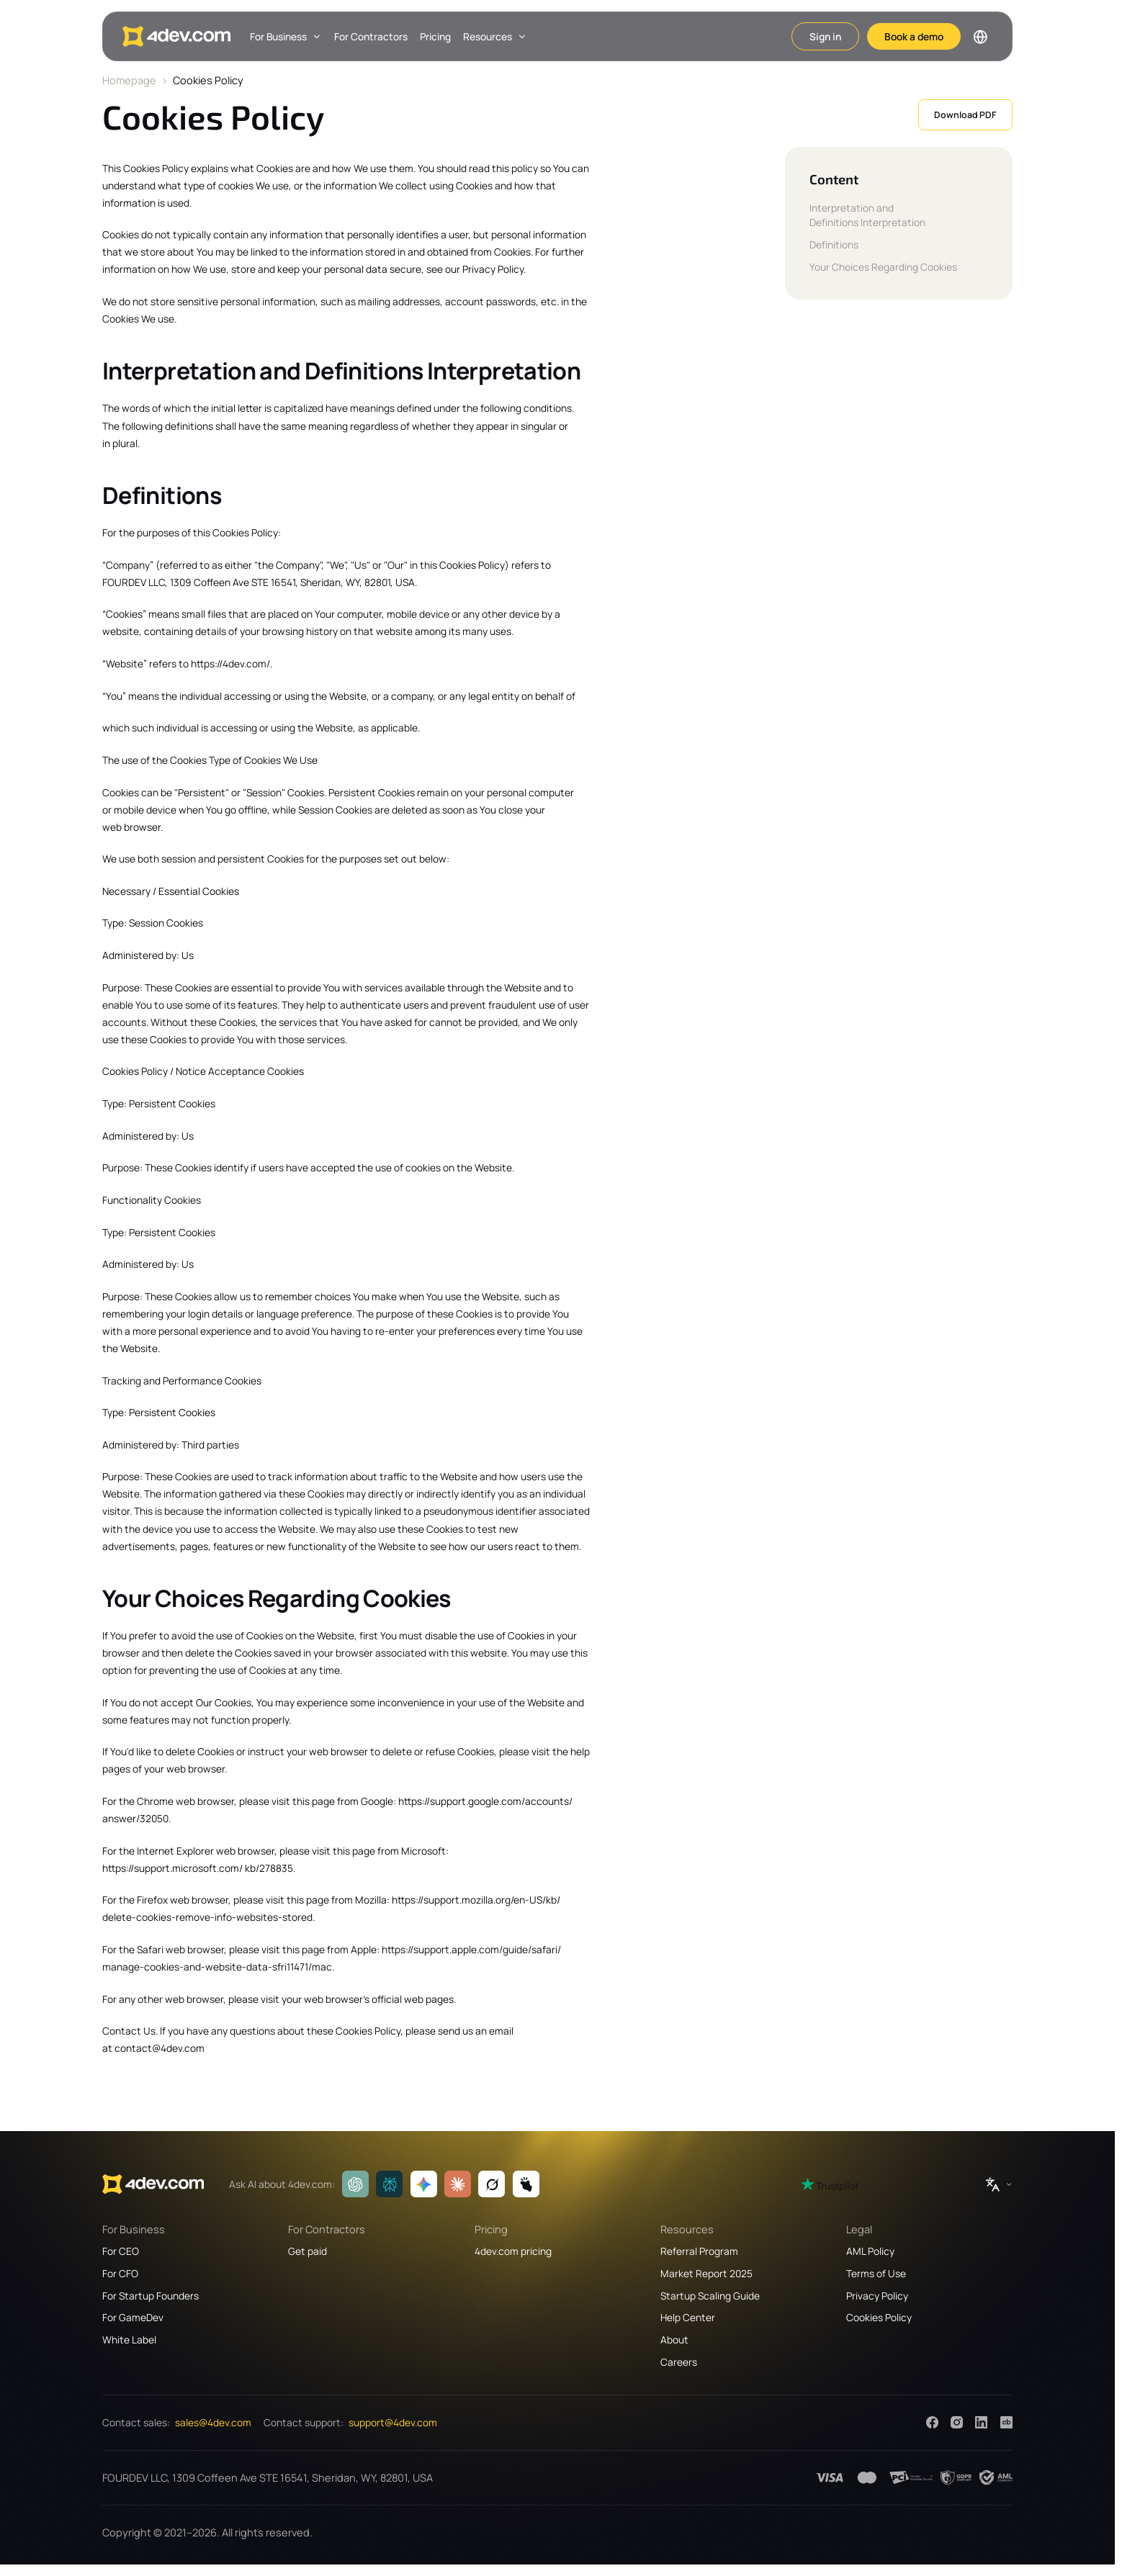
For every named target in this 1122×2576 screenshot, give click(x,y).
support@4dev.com (393, 2422)
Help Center (687, 2317)
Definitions (833, 244)
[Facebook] (932, 2422)
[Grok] (491, 2184)
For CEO (120, 2251)
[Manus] (526, 2184)
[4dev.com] (176, 36)
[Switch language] (980, 36)
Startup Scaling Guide (710, 2295)
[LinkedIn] (981, 2422)
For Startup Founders (150, 2295)
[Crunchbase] (1006, 2422)
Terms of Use (876, 2273)
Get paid (307, 2251)
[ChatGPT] (355, 2184)
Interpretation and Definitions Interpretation (867, 215)
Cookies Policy (879, 2317)
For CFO (120, 2273)
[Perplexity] (389, 2184)
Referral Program (699, 2251)
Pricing (435, 36)
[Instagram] (957, 2422)
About (674, 2339)
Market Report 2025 (706, 2273)
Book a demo (913, 36)
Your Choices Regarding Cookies (883, 267)
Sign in (825, 36)
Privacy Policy (877, 2295)
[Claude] (457, 2184)
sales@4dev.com (213, 2422)
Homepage (129, 80)
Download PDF (965, 115)
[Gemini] (423, 2184)
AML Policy (870, 2251)
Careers (678, 2362)
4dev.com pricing (513, 2251)
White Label (129, 2339)
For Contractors (371, 36)
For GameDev (132, 2317)
